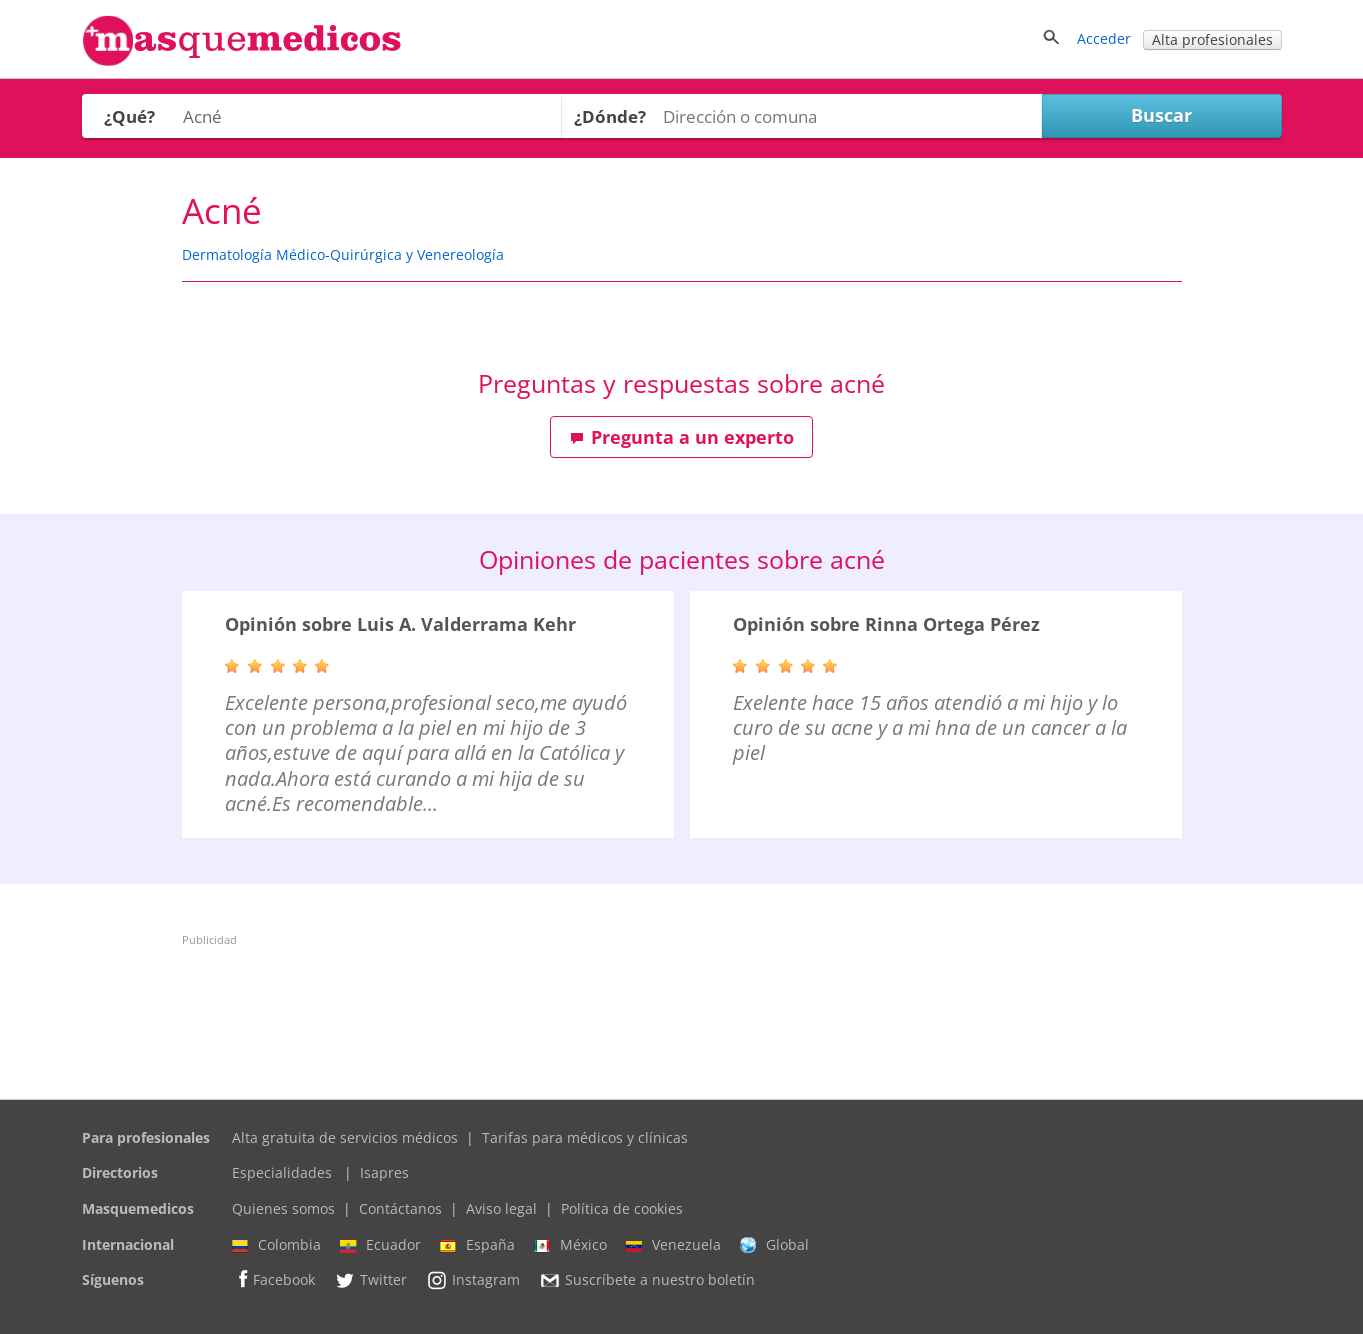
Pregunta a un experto (682, 437)
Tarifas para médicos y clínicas (585, 1137)
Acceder (1104, 38)
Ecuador (380, 1245)
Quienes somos (283, 1208)
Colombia (276, 1245)
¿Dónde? (610, 116)
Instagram (473, 1280)
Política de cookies (622, 1208)
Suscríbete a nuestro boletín (647, 1281)
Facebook (273, 1279)
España (477, 1245)
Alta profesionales (1212, 39)
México (570, 1245)
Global (774, 1245)
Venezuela (673, 1245)
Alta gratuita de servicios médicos (345, 1137)
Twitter (370, 1280)
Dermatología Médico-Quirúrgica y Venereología (343, 254)
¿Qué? (129, 116)
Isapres (384, 1172)
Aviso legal (501, 1208)
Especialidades (282, 1172)
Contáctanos (400, 1208)
